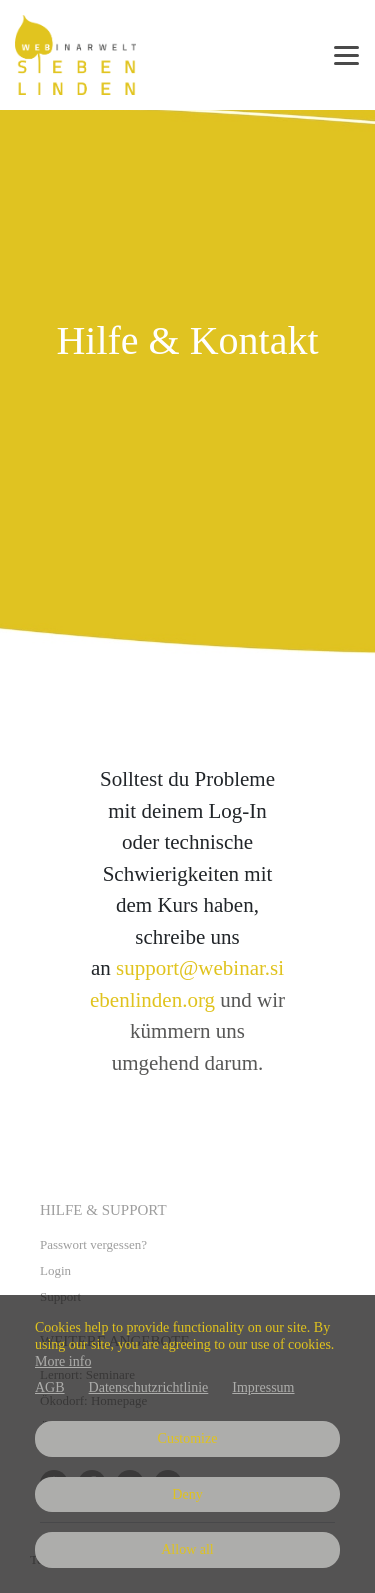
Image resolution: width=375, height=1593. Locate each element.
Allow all (187, 1549)
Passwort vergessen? (93, 1244)
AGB (50, 1387)
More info (63, 1361)
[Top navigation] (346, 55)
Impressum (263, 1387)
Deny (187, 1494)
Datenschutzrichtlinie (149, 1387)
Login (55, 1270)
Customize (188, 1438)
